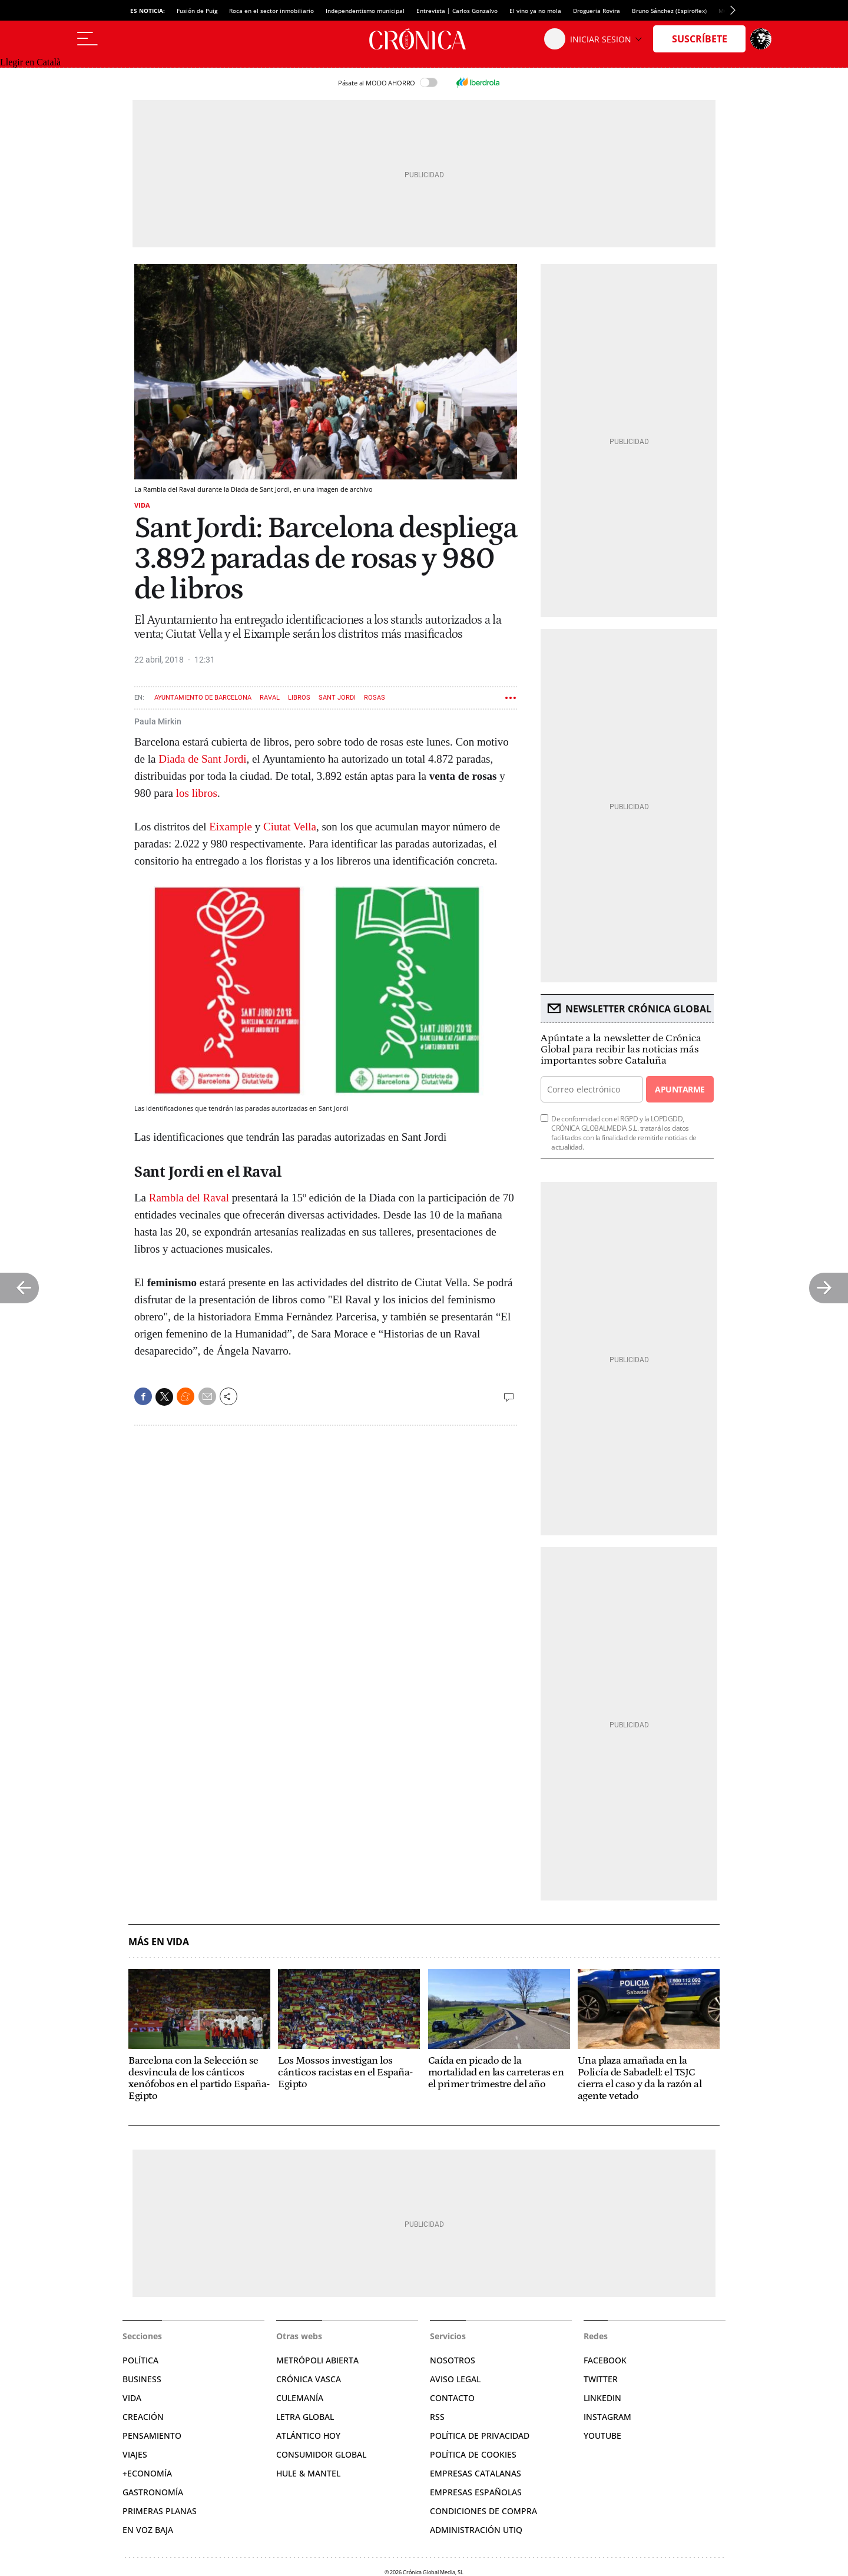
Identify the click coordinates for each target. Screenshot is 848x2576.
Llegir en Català (30, 62)
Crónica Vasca (308, 2379)
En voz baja (147, 2529)
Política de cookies (473, 2454)
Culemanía (299, 2397)
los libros (196, 793)
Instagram (607, 2416)
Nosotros (452, 2360)
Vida (142, 505)
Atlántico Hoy (308, 2435)
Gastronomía (152, 2492)
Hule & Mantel (308, 2473)
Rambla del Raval (187, 1197)
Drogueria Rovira (596, 10)
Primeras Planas (159, 2511)
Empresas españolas (476, 2492)
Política (140, 2360)
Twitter (601, 2379)
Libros (299, 697)
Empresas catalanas (475, 2473)
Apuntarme (679, 1089)
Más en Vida (158, 1942)
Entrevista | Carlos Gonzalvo (457, 10)
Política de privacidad (479, 2435)
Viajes (134, 2454)
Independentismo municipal (365, 10)
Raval (270, 697)
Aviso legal (455, 2379)
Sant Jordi (337, 697)
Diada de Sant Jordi (202, 759)
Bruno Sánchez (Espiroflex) (669, 10)
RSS (437, 2416)
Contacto (452, 2397)
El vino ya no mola (535, 10)
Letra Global (305, 2416)
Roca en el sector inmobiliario (271, 10)
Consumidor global (321, 2454)
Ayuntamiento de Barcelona (202, 697)
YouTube (602, 2435)
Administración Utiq (476, 2529)
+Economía (147, 2473)
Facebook (605, 2360)
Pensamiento (151, 2435)
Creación (143, 2416)
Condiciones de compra (483, 2511)
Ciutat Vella (289, 826)
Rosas (374, 697)
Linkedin (602, 2397)
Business (141, 2379)
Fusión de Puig (197, 10)
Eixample (230, 826)
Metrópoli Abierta (317, 2360)
